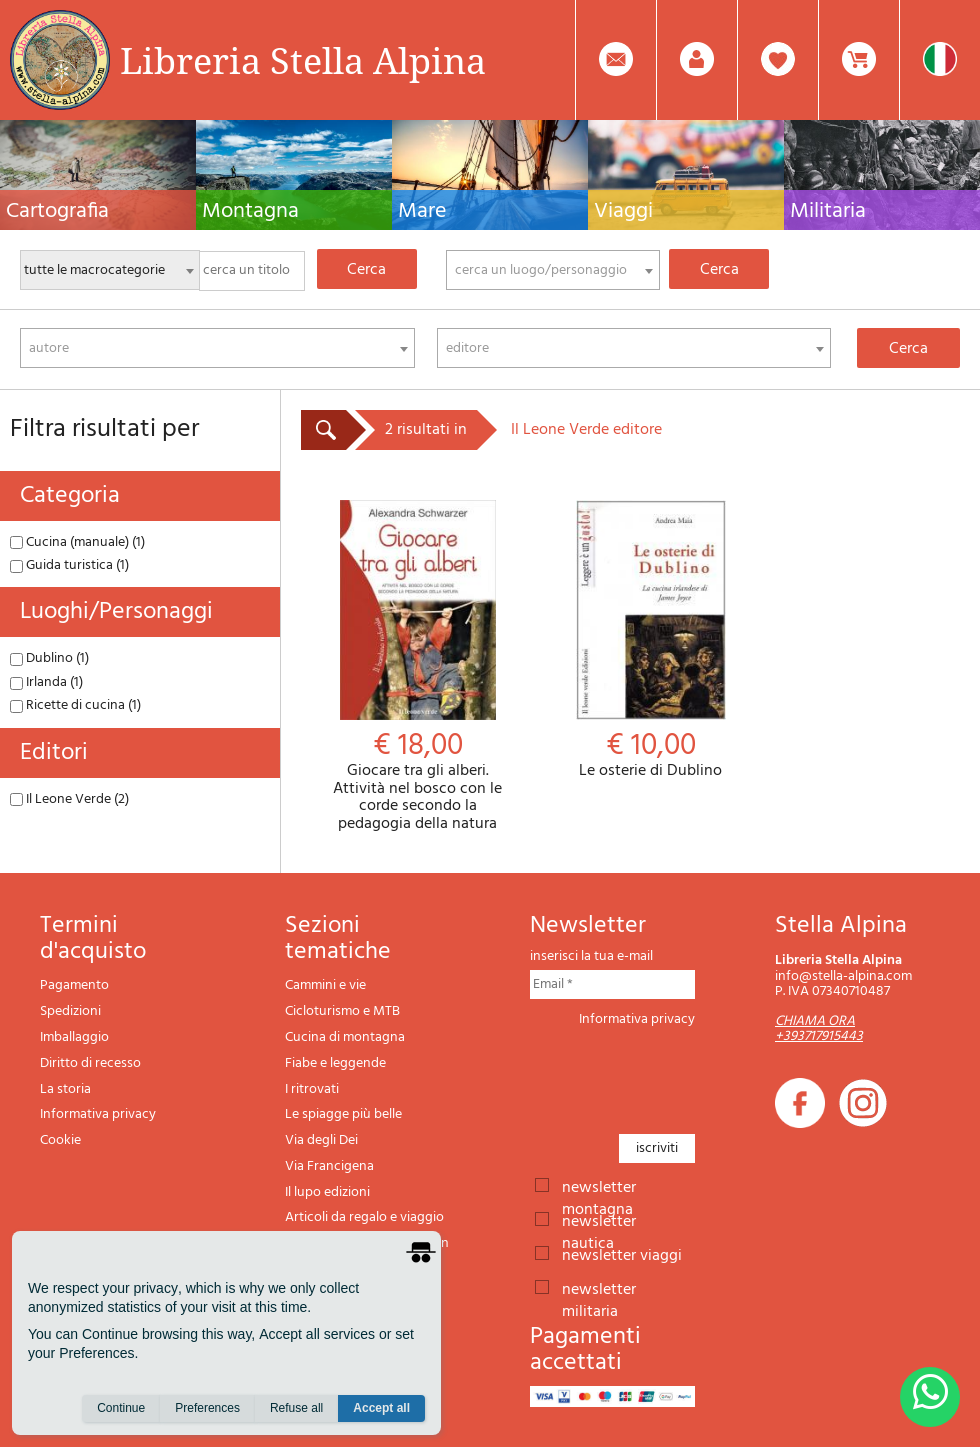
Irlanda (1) (46, 682)
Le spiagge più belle (343, 1114)
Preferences (207, 1408)
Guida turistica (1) (69, 565)
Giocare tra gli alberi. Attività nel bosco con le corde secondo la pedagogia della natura (417, 666)
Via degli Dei (321, 1140)
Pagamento (74, 985)
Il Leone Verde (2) (69, 799)
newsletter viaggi (622, 1254)
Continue (121, 1408)
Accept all (381, 1408)
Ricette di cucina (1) (75, 705)
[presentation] (682, 1075)
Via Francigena (329, 1166)
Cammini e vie (325, 985)
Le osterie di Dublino (650, 640)
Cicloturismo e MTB (342, 1011)
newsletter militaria (599, 1288)
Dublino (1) (49, 658)
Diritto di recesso (90, 1063)
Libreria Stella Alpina (303, 60)
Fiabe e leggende (335, 1063)
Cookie (60, 1140)
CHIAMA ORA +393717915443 (819, 1029)
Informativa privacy (98, 1114)
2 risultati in (426, 430)
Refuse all (296, 1408)
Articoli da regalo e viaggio (364, 1217)
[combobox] (553, 270)
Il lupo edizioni (327, 1192)
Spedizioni (70, 1011)
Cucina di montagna (345, 1037)
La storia (65, 1089)
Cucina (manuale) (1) (77, 542)
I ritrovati (312, 1089)
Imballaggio (74, 1037)
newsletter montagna (599, 1186)
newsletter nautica (599, 1220)
